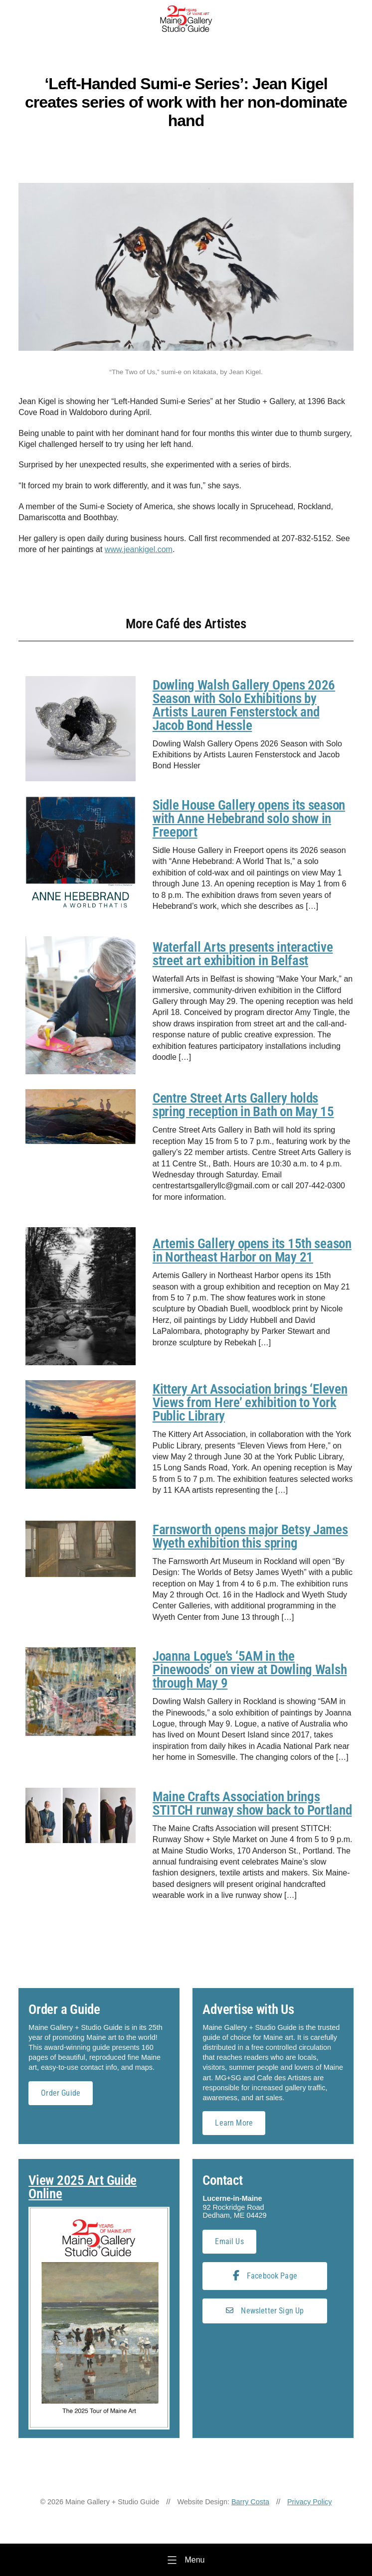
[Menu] (186, 2560)
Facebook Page (265, 2276)
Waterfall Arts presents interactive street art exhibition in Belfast (243, 954)
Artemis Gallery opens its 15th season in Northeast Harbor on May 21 (252, 1250)
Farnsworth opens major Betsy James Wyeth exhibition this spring (250, 1536)
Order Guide (60, 2093)
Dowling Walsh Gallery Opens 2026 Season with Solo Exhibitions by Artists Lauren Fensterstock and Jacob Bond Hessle (244, 705)
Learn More (234, 2123)
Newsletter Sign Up (265, 2310)
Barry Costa (250, 2502)
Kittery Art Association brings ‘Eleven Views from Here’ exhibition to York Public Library (250, 1402)
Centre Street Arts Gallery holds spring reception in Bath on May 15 (243, 1105)
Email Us (229, 2241)
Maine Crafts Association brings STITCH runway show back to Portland (252, 1803)
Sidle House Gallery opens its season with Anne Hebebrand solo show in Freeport (249, 818)
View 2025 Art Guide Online (82, 2187)
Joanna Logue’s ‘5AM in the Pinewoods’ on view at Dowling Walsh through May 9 (250, 1669)
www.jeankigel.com (139, 549)
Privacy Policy (309, 2502)
